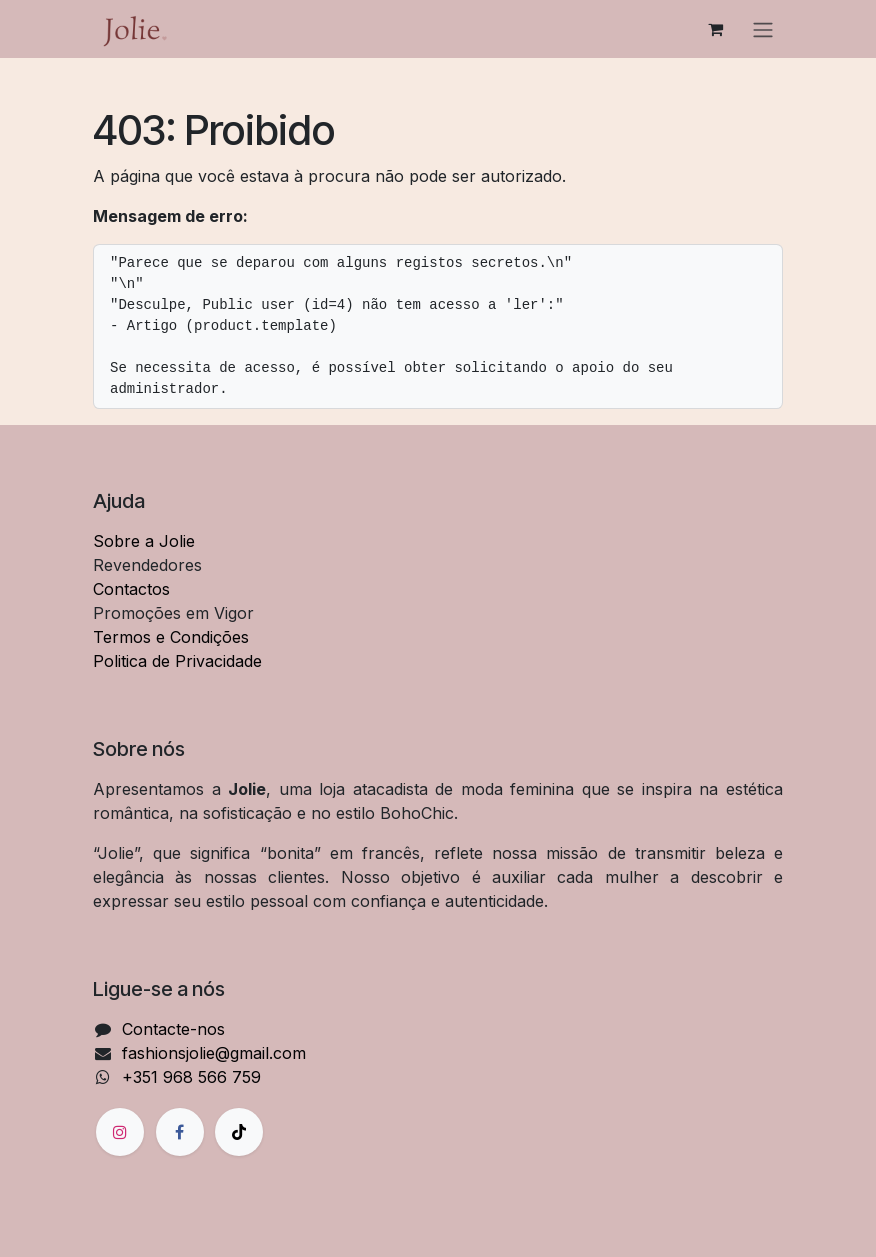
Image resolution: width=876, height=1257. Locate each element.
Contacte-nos (173, 1029)
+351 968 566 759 (191, 1077)
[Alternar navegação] (763, 29)
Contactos (131, 589)
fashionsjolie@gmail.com (214, 1053)
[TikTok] (239, 1132)
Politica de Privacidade (177, 661)
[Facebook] (180, 1132)
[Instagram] (120, 1132)
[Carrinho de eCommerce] (715, 29)
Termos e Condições (171, 637)
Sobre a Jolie (144, 541)
